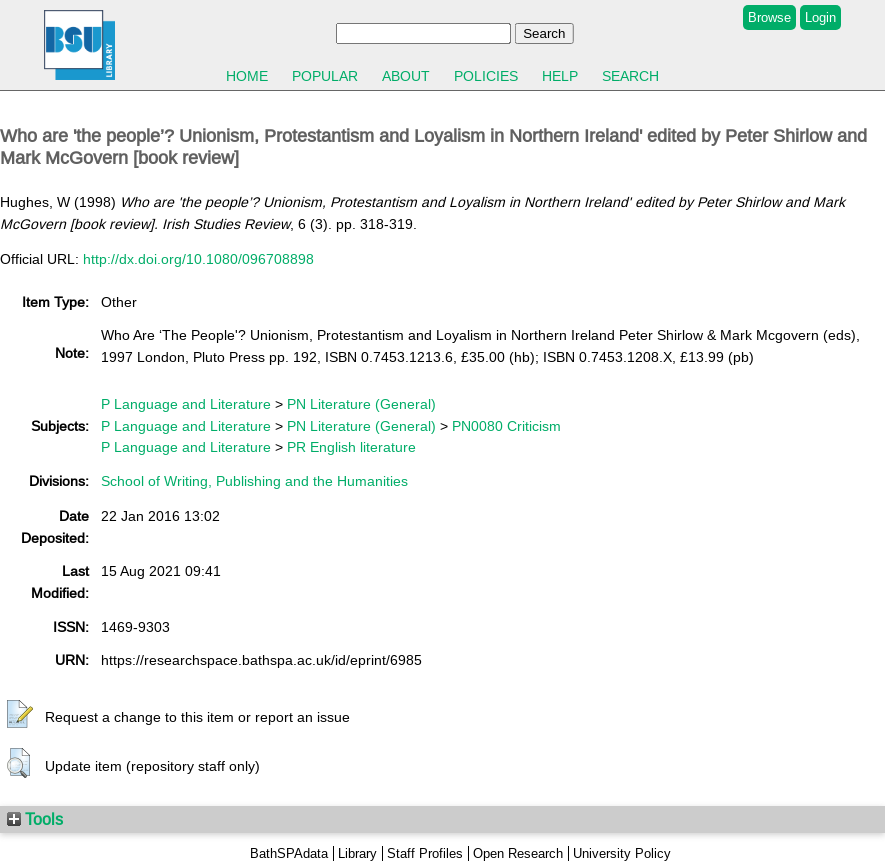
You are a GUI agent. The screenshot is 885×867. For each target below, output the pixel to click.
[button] (20, 715)
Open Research (518, 853)
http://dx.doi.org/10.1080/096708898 (198, 259)
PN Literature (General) (361, 404)
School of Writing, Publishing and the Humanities (254, 481)
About (406, 76)
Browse (769, 17)
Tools (35, 819)
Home (247, 76)
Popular (325, 76)
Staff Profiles (425, 853)
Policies (486, 76)
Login (820, 17)
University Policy (622, 853)
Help (560, 76)
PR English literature (351, 447)
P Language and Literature (186, 404)
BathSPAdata (289, 853)
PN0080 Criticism (506, 426)
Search (630, 76)
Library (357, 853)
